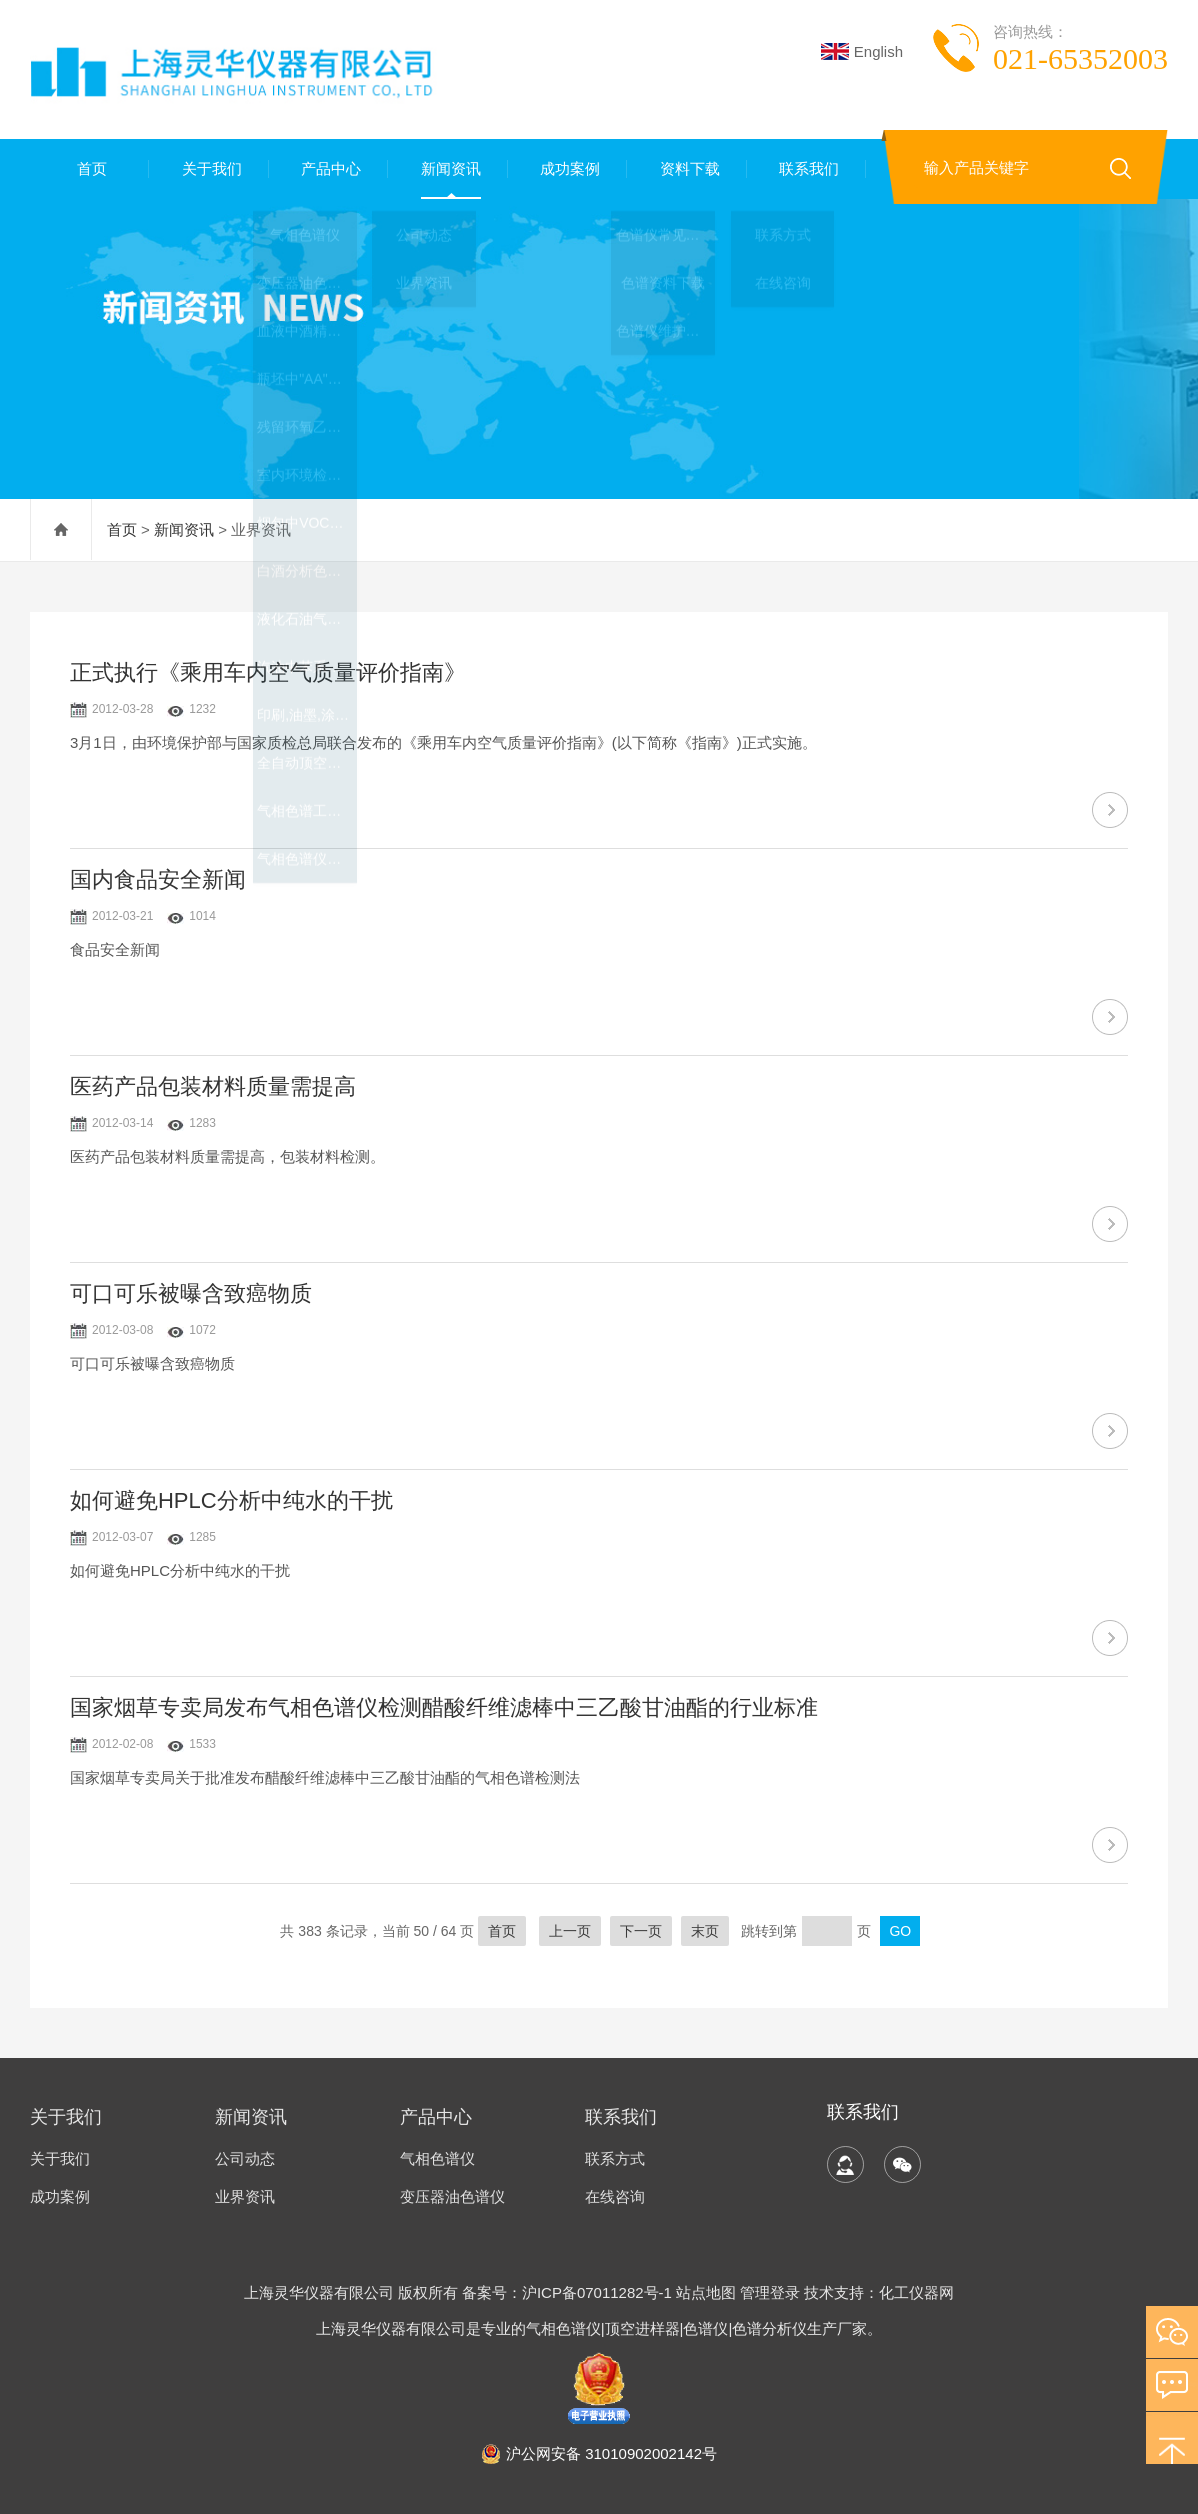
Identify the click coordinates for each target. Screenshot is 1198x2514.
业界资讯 (245, 2196)
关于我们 (209, 168)
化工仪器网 (916, 2292)
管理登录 (770, 2292)
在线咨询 (615, 2196)
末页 (705, 1931)
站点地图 (706, 2292)
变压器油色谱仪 (452, 2196)
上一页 (570, 1931)
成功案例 (568, 168)
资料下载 (687, 168)
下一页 (641, 1931)
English (862, 51)
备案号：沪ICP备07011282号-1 (569, 2292)
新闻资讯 (448, 168)
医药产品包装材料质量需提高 (213, 1086)
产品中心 (329, 168)
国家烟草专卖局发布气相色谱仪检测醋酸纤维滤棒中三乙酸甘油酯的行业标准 (444, 1707)
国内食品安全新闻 (158, 879)
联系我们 (807, 168)
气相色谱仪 (437, 2158)
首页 (90, 168)
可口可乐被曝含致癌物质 (191, 1293)
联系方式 (615, 2158)
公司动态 (245, 2158)
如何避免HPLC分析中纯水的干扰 (231, 1500)
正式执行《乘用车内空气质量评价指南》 (268, 672)
